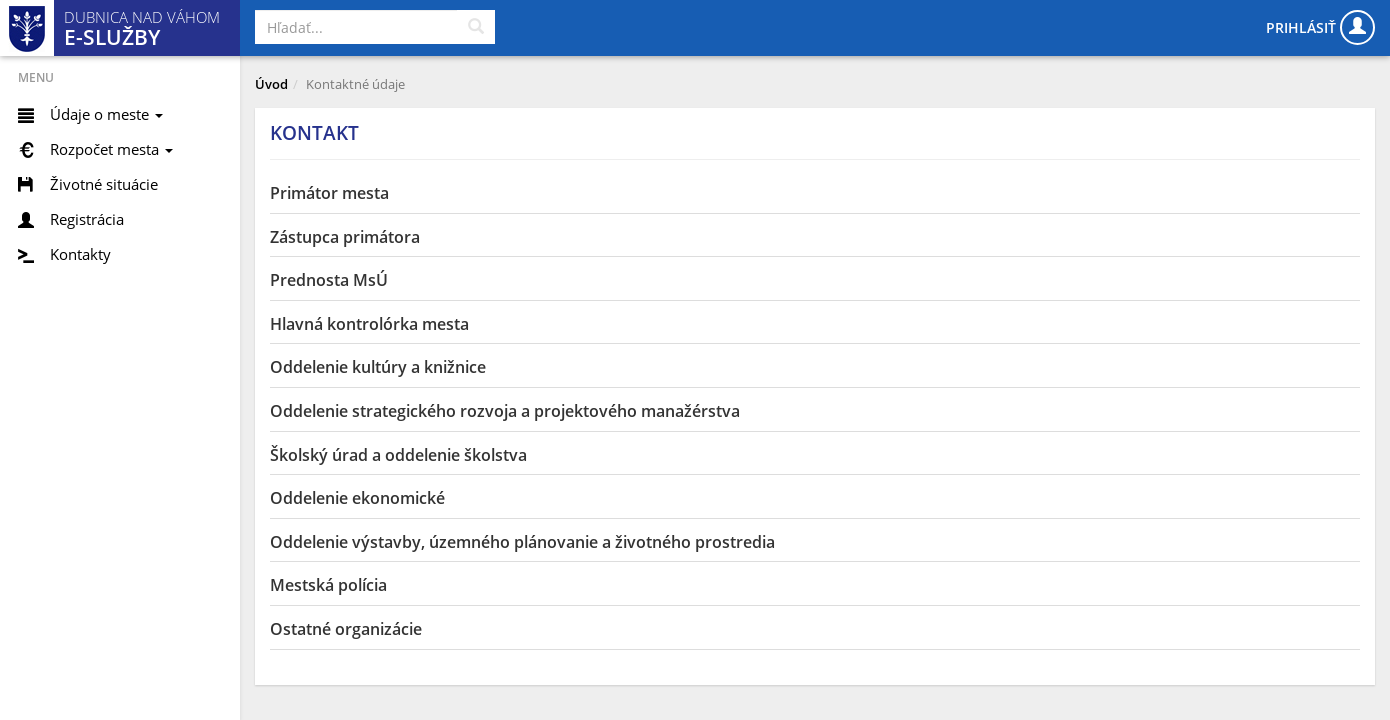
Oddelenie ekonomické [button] (357, 498)
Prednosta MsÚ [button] (329, 280)
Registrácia (87, 219)
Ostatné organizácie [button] (346, 629)
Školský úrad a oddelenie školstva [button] (398, 455)
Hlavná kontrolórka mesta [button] (369, 324)
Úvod (271, 84)
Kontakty (80, 254)
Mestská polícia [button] (328, 585)
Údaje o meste (106, 114)
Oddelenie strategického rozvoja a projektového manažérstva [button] (505, 411)
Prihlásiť (1320, 27)
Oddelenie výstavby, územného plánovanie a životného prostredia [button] (522, 542)
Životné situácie (104, 184)
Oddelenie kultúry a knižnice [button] (378, 367)
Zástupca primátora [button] (345, 237)
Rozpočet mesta (111, 149)
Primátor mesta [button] (329, 193)
